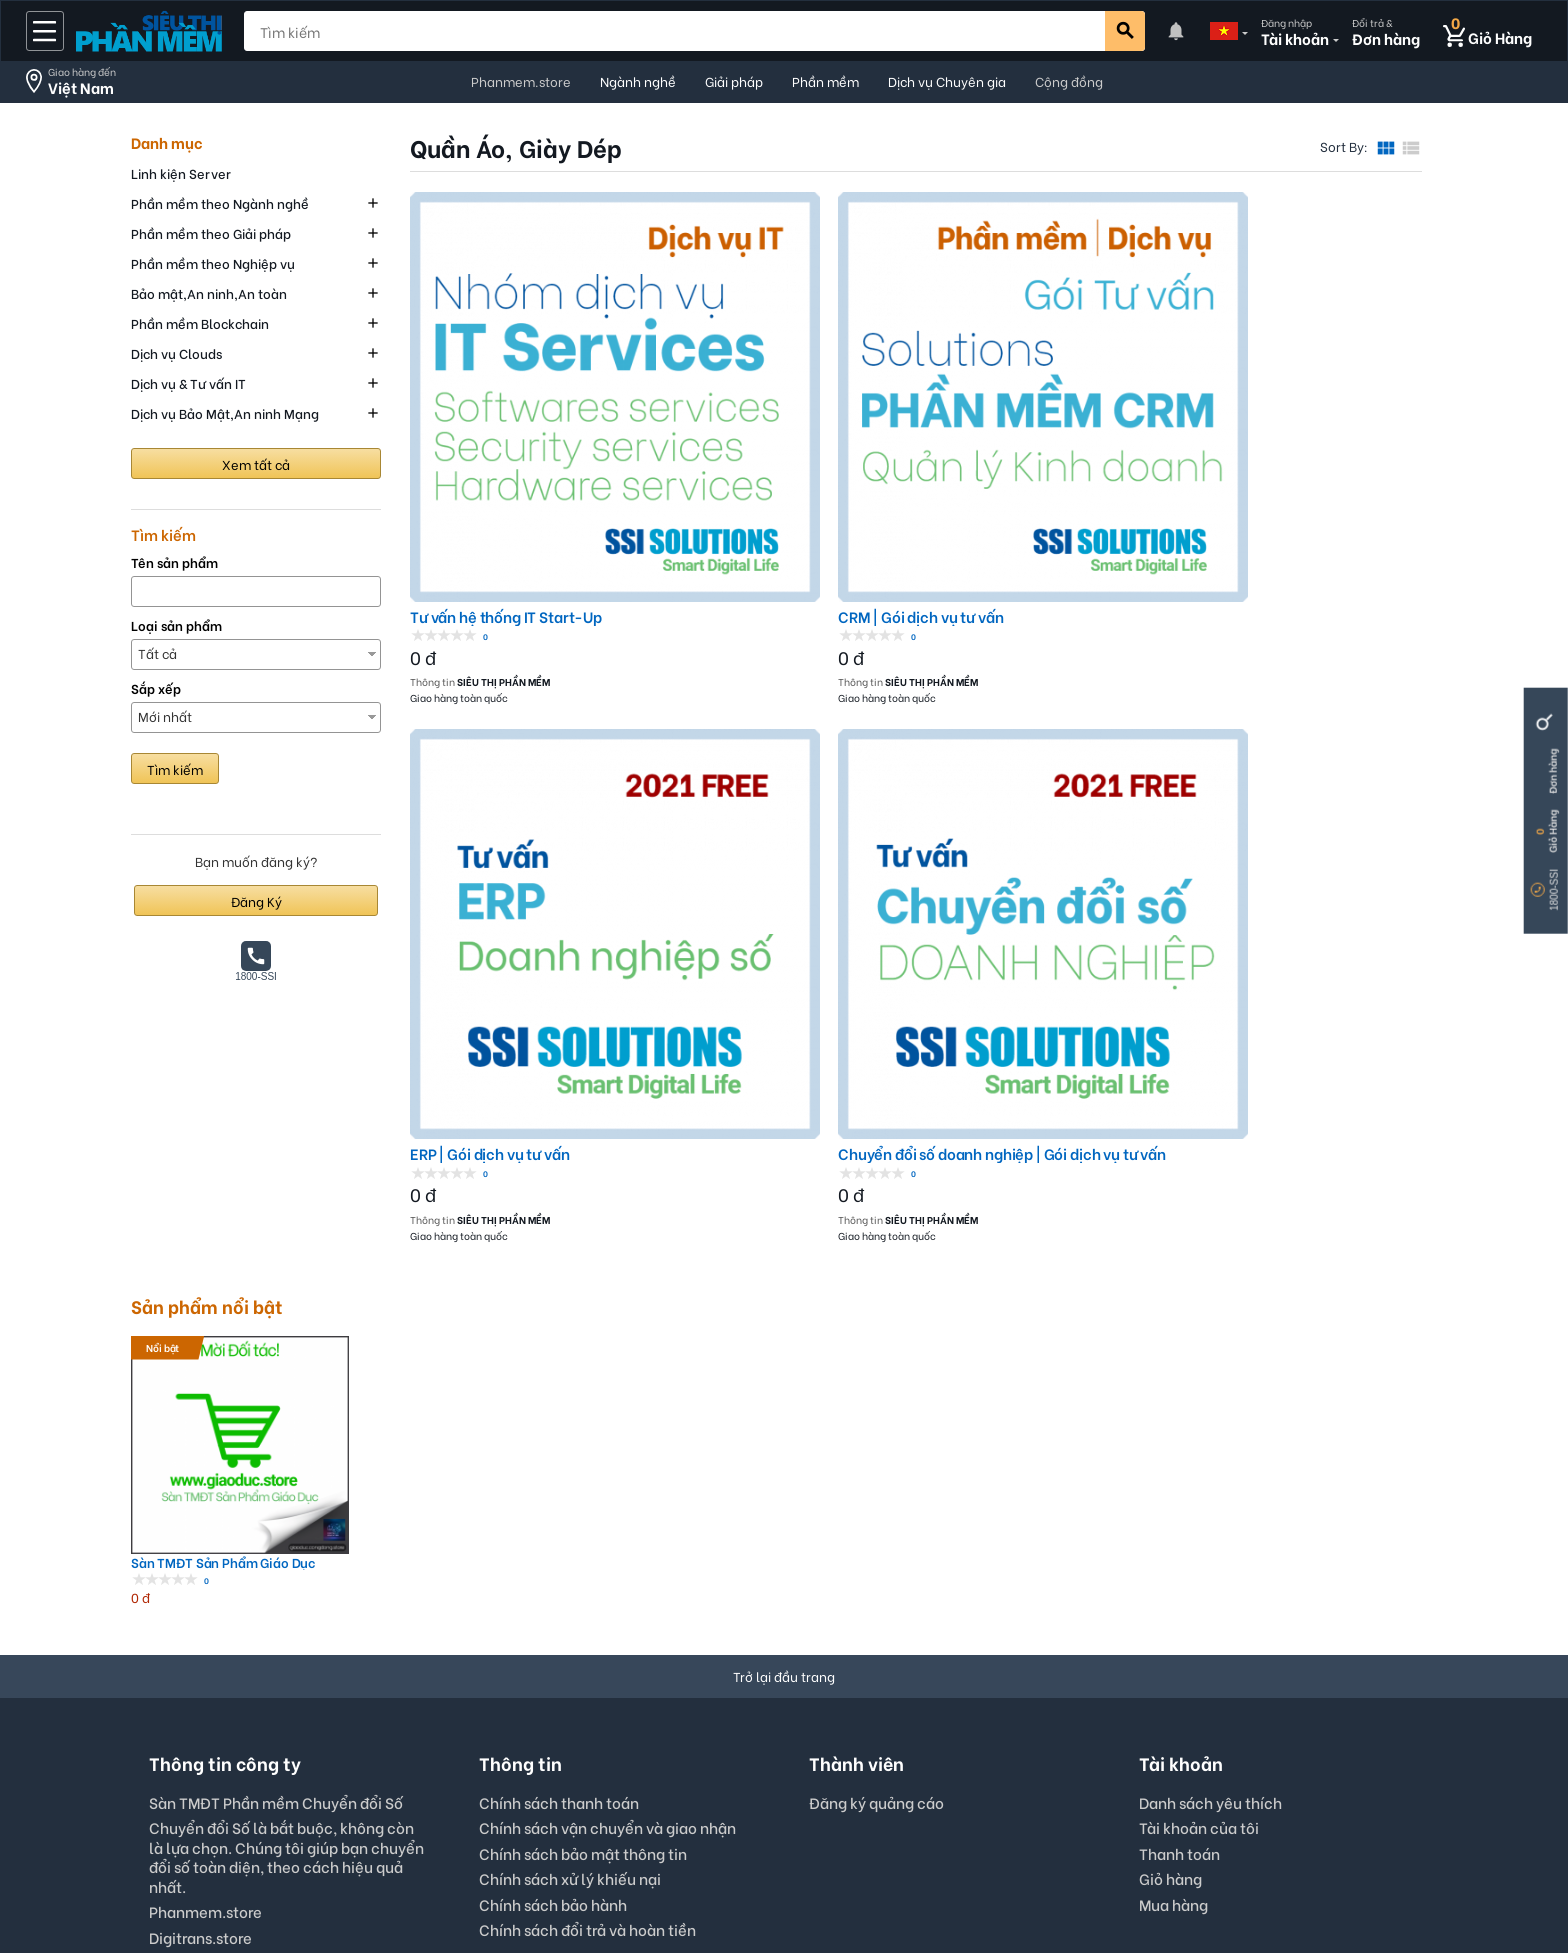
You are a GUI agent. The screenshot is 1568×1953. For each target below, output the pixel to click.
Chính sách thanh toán (559, 1462)
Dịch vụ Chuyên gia (947, 80)
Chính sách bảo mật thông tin (583, 1513)
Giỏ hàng (1170, 1538)
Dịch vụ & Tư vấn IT (188, 382)
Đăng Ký (256, 900)
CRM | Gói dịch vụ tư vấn (750, 446)
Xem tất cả (256, 463)
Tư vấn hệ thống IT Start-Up (506, 446)
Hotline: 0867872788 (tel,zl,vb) (260, 1622)
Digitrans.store (200, 1597)
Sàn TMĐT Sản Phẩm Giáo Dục (210, 1222)
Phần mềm (825, 80)
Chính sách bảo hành (553, 1564)
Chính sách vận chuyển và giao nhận (607, 1487)
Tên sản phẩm (174, 562)
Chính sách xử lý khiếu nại (570, 1538)
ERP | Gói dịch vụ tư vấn (1004, 446)
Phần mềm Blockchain (200, 322)
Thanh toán (1179, 1513)
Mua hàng (1173, 1564)
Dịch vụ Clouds (176, 352)
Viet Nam (918, 1765)
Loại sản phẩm (176, 625)
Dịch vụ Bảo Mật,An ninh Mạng (225, 412)
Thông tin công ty (913, 1878)
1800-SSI (1554, 890)
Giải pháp (734, 80)
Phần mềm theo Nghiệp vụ (213, 262)
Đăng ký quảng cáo (876, 1463)
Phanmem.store (521, 80)
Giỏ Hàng (1552, 831)
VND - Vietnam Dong (778, 1765)
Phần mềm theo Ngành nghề (220, 202)
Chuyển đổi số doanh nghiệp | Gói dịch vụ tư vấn (1303, 446)
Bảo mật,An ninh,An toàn (209, 292)
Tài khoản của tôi (1199, 1487)
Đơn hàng (1552, 771)
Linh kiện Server (181, 172)
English (643, 1765)
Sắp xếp (156, 688)
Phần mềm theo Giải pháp (211, 232)
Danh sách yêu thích (1210, 1462)
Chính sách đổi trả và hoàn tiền (587, 1589)
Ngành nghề (638, 80)
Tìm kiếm (175, 768)
